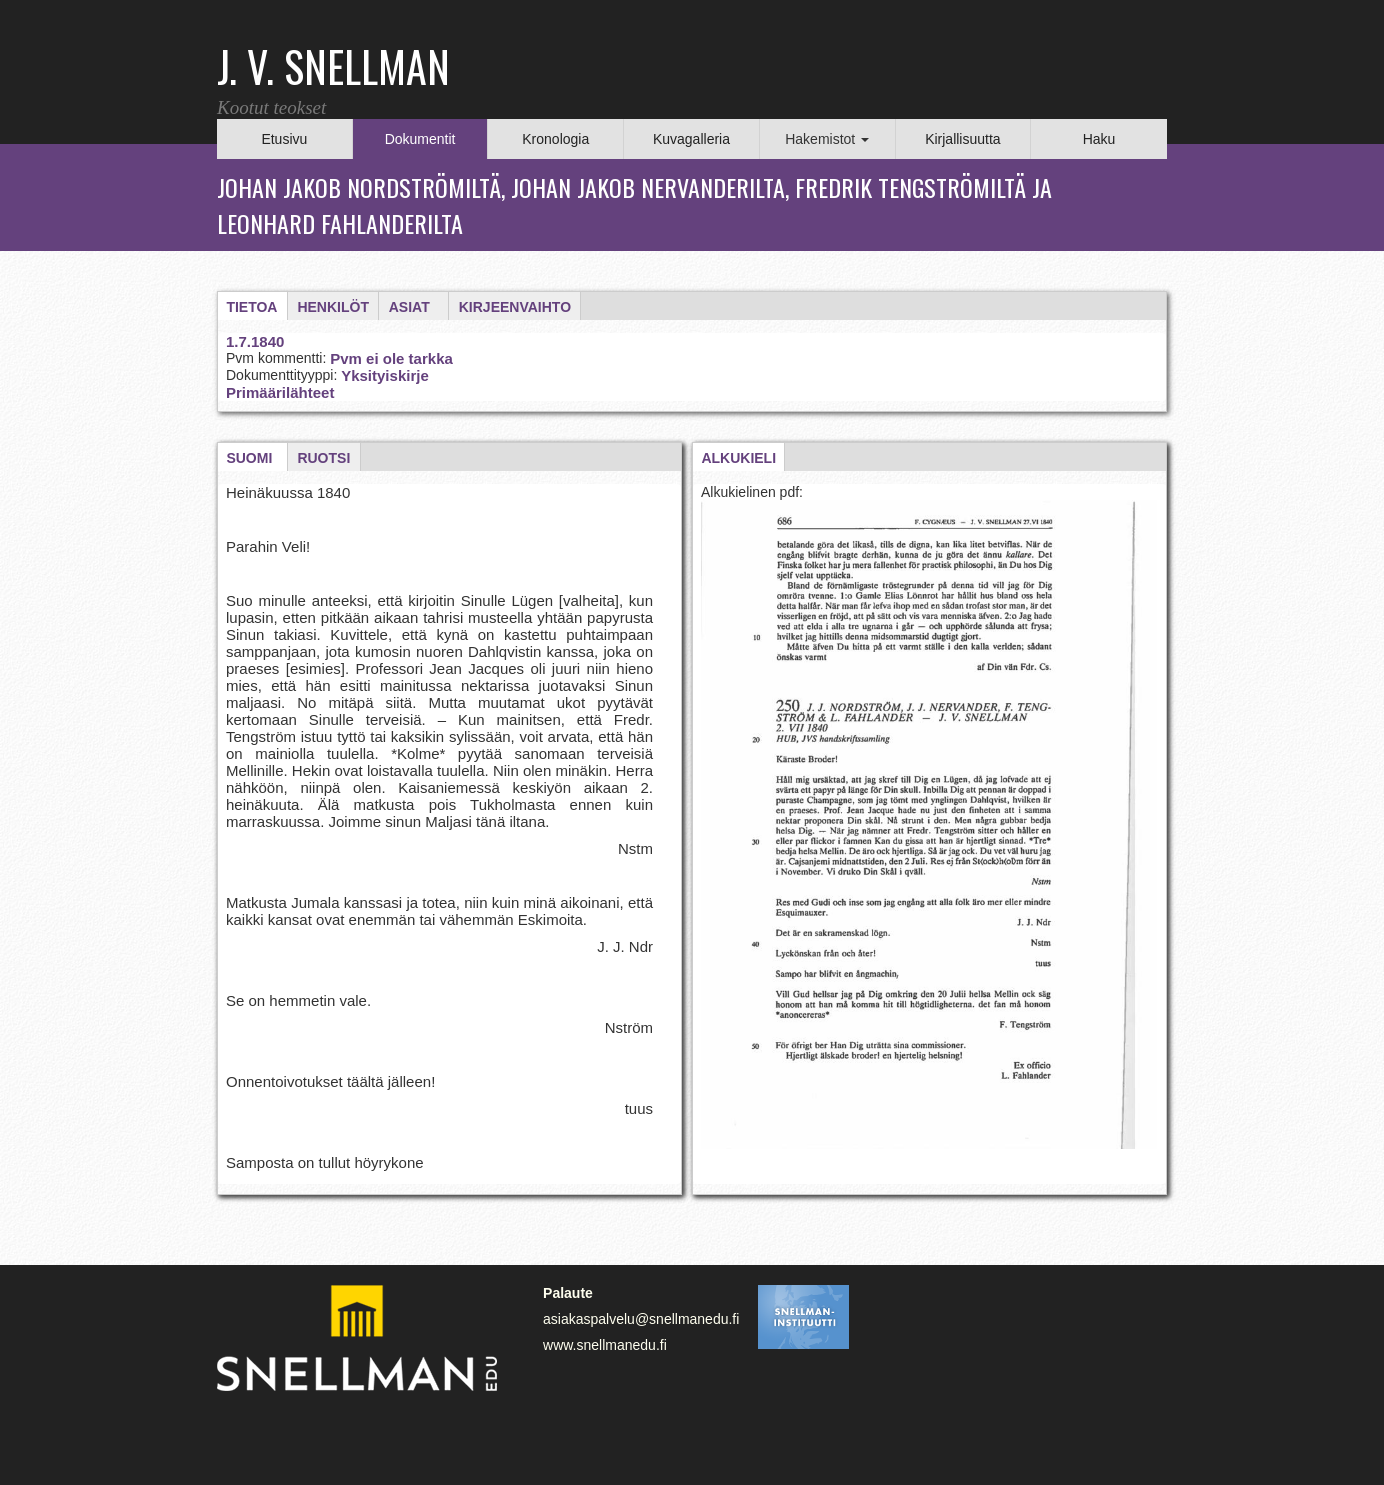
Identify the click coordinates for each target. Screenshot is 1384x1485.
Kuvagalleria (691, 139)
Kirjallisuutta (962, 139)
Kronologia (555, 139)
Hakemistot (827, 139)
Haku (1099, 139)
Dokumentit (420, 139)
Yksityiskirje (385, 375)
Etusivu (284, 139)
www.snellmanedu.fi (605, 1345)
